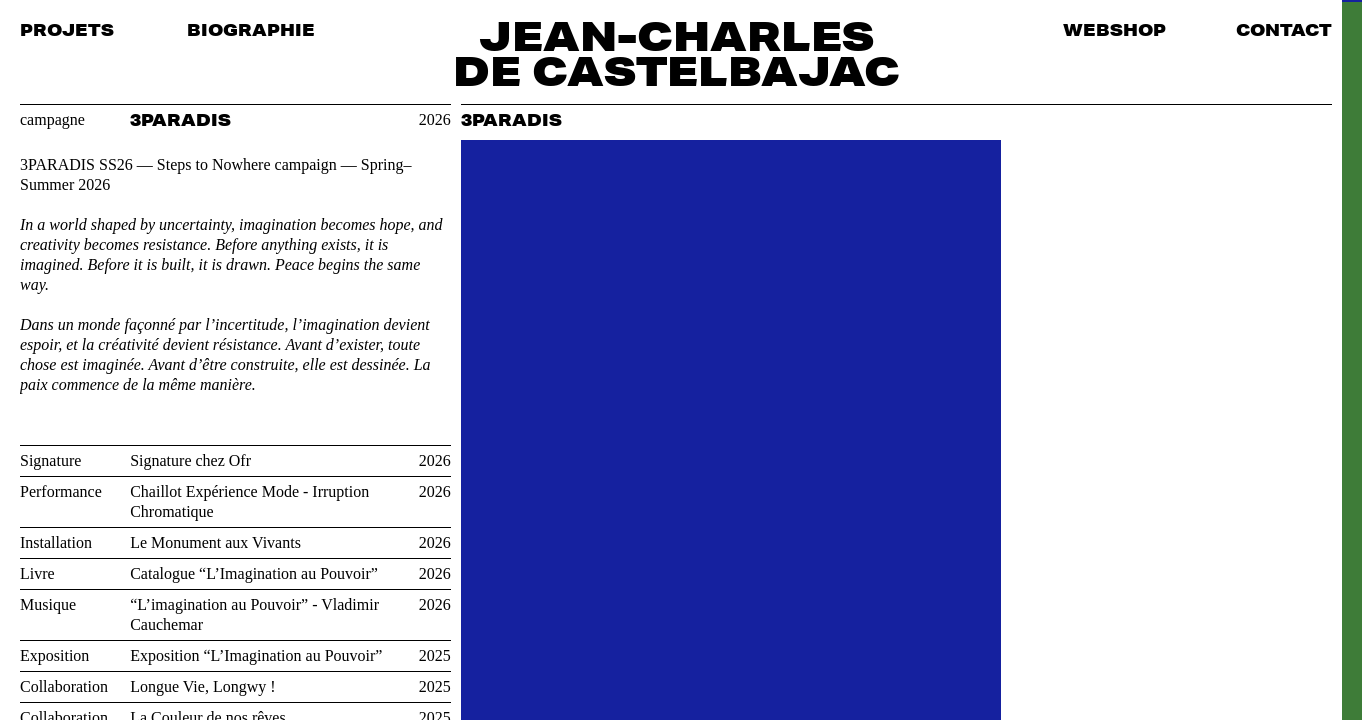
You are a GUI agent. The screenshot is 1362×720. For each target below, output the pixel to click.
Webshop (1114, 29)
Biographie (251, 29)
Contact (1284, 29)
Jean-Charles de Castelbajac (676, 53)
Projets (67, 29)
